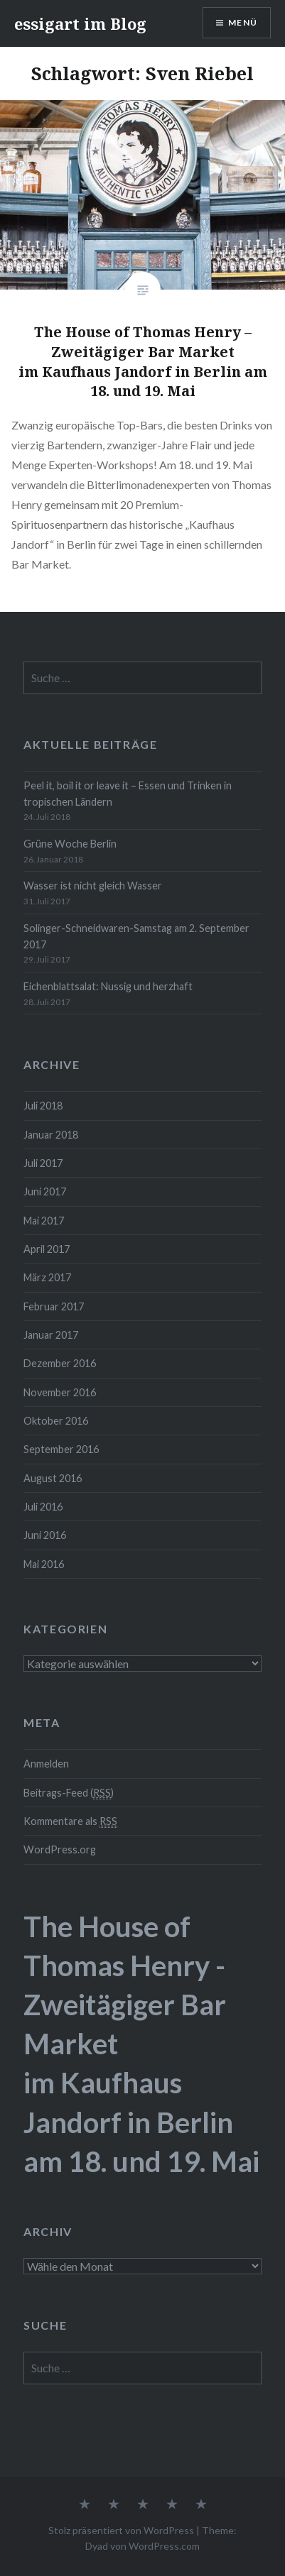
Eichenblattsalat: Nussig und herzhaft (108, 986)
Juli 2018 (43, 1106)
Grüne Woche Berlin (70, 844)
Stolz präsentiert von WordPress (121, 2530)
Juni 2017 (44, 1191)
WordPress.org (59, 1849)
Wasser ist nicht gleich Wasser (92, 885)
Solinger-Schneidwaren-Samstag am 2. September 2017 (136, 936)
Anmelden (46, 1764)
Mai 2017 (43, 1221)
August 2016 (52, 1478)
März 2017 (47, 1277)
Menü (242, 22)
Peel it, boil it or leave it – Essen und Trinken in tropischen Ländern (127, 793)
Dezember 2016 (59, 1363)
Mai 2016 (43, 1564)
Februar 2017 (53, 1306)
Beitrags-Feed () (68, 1793)
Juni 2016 (44, 1535)
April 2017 (46, 1249)
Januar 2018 (50, 1135)
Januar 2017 (50, 1335)
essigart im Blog (80, 23)
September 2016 (61, 1449)
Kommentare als (70, 1821)
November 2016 (59, 1392)
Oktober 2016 (55, 1421)
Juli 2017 (43, 1163)
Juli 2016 (43, 1507)
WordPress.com (164, 2546)
